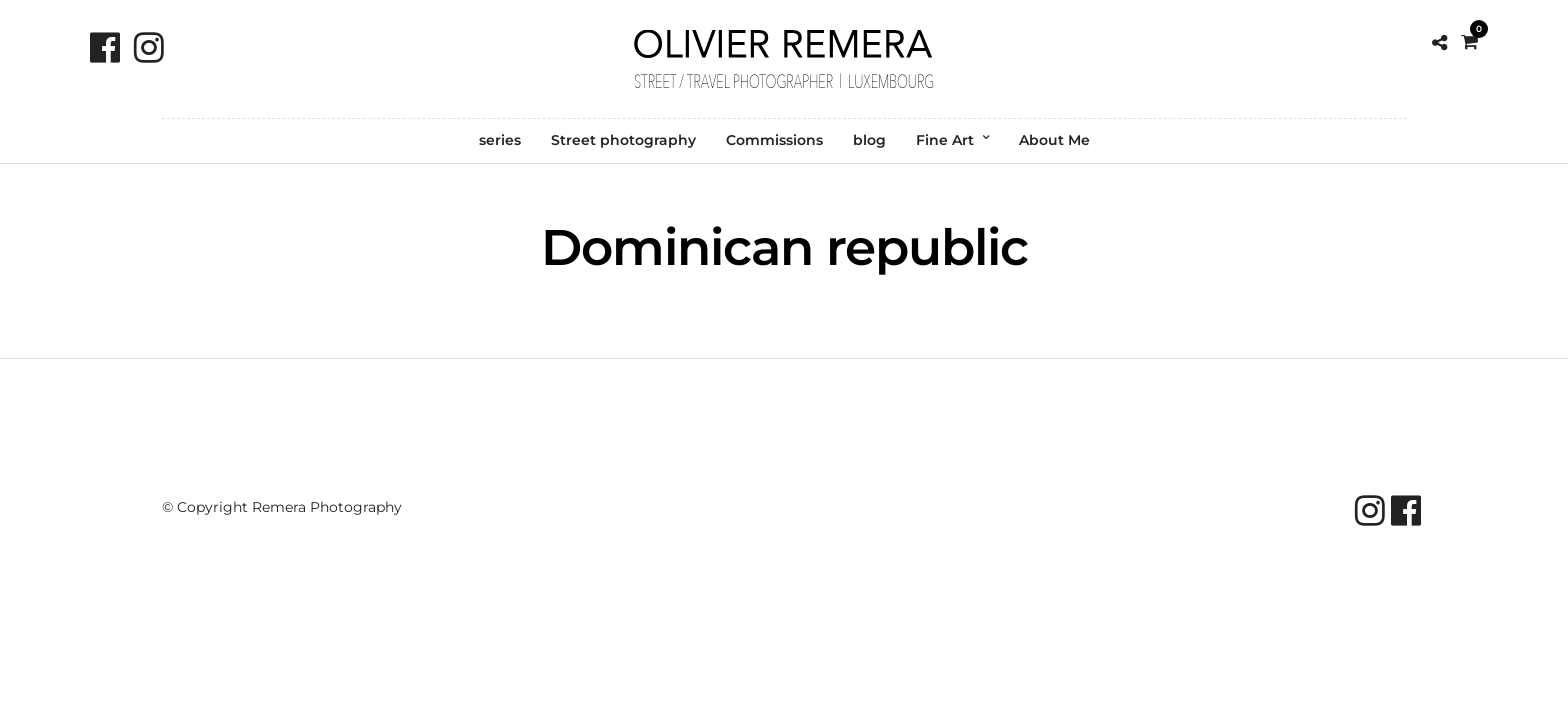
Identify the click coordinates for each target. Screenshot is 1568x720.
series (500, 140)
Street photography (623, 140)
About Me (1054, 140)
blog (869, 140)
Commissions (774, 140)
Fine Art (945, 140)
